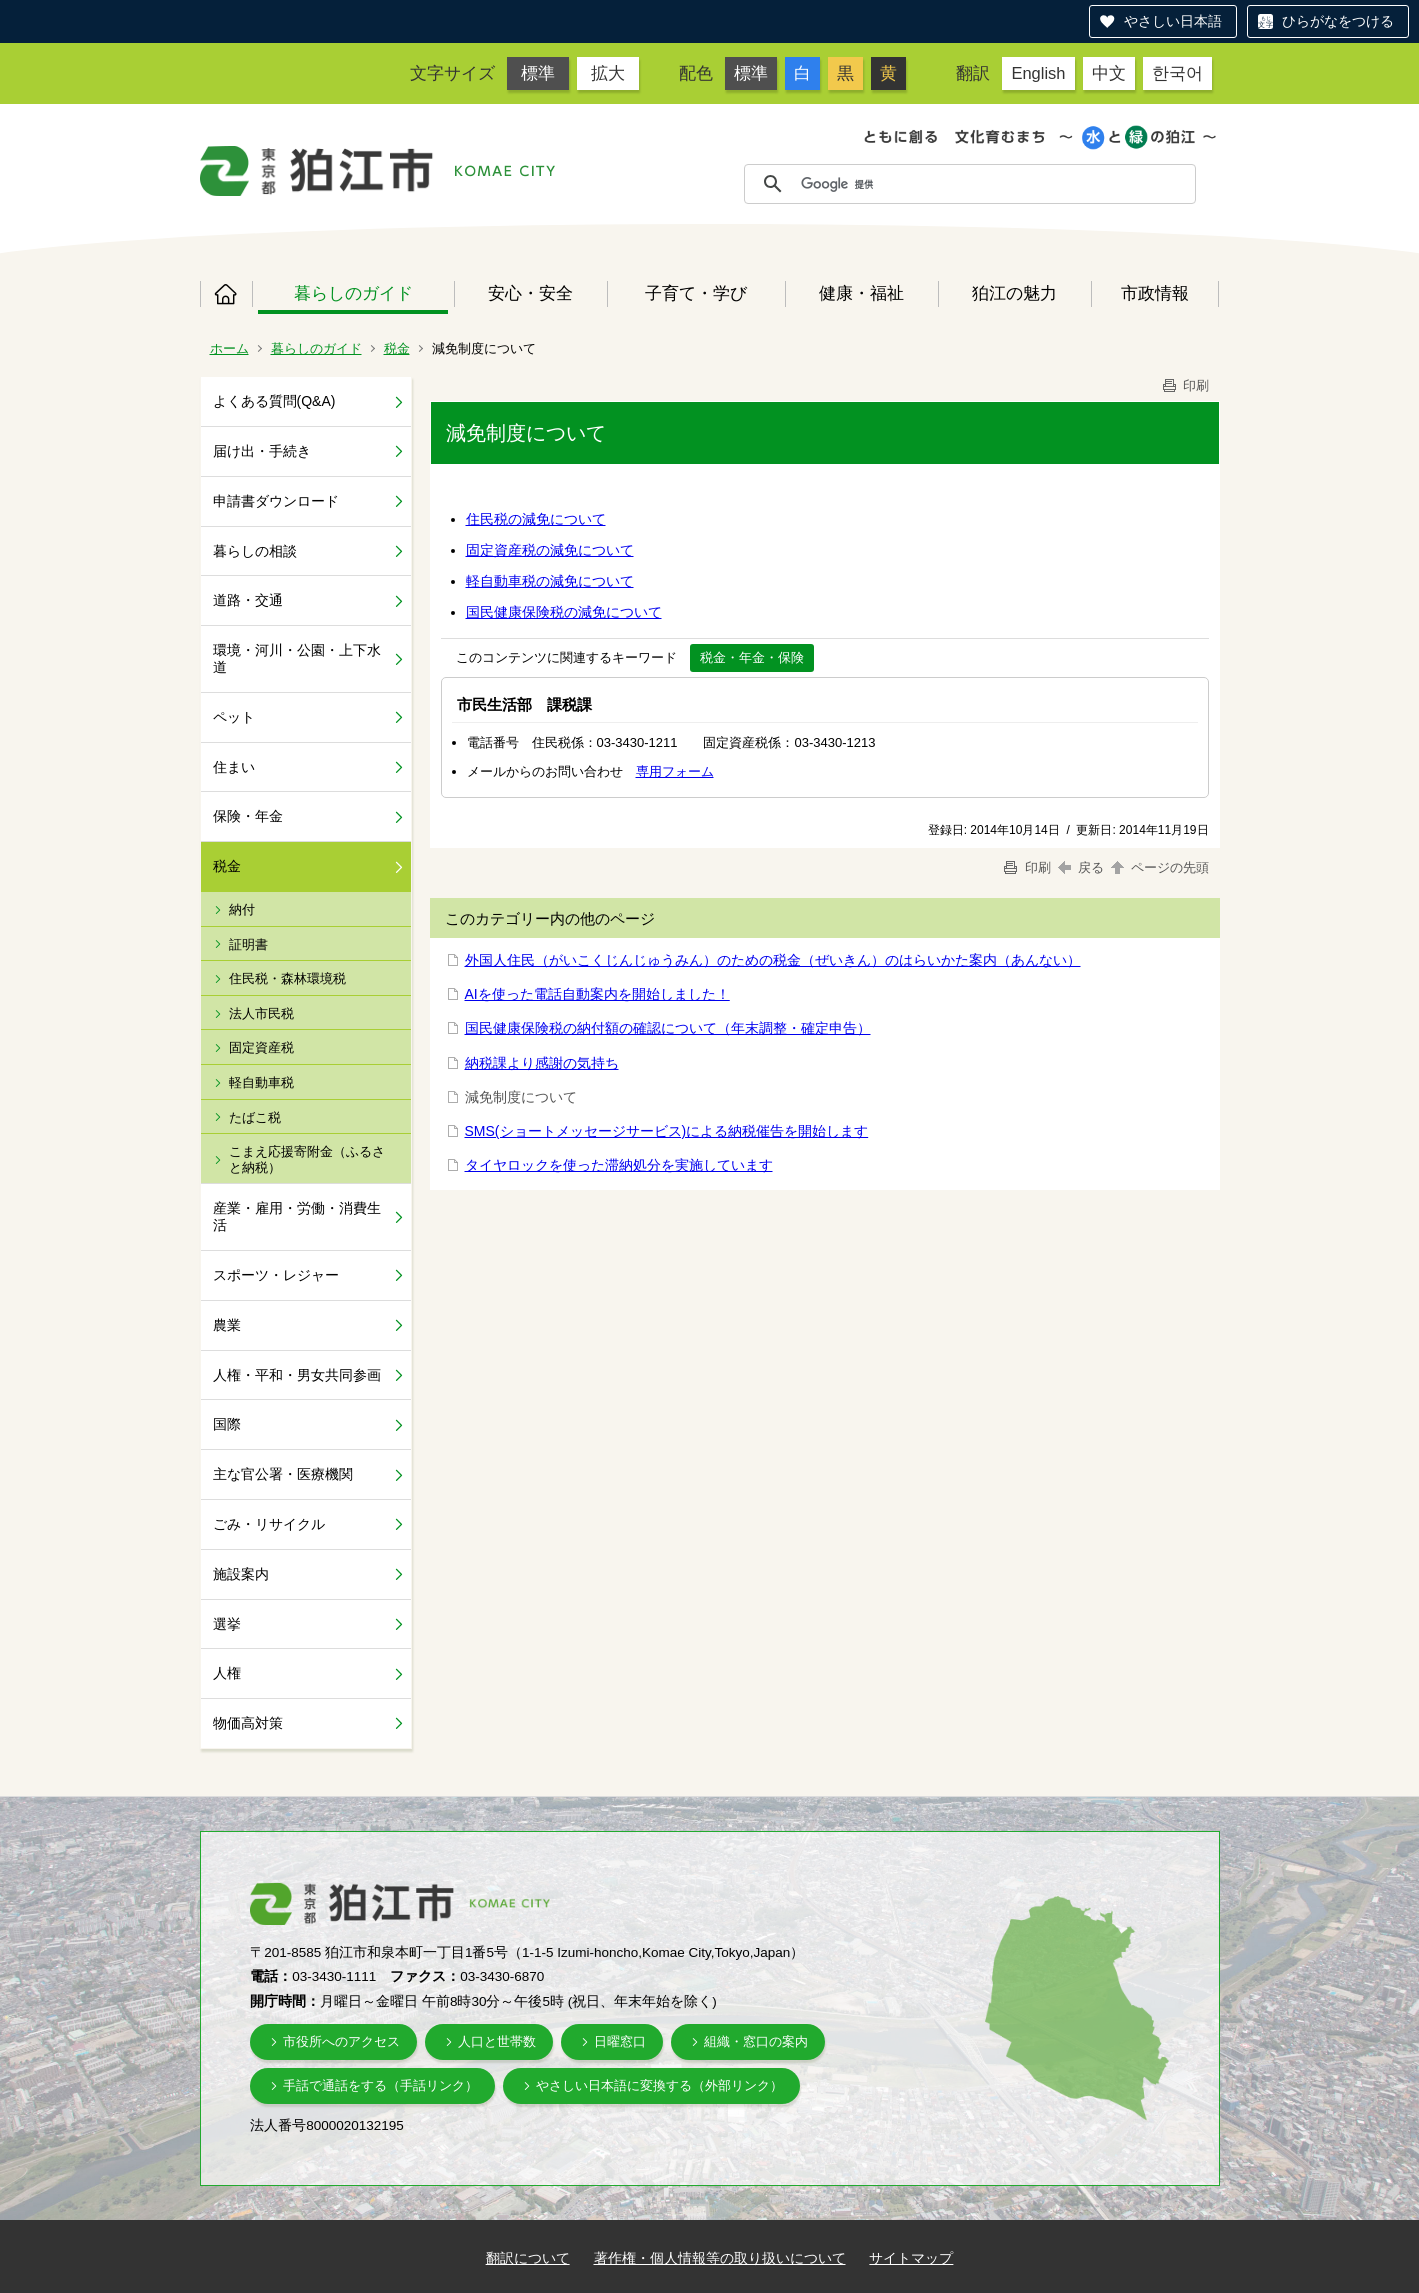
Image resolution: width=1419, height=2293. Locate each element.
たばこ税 (255, 1117)
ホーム (226, 294)
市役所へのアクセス (341, 2041)
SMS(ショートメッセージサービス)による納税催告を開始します (667, 1131)
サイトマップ (911, 2258)
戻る (1081, 867)
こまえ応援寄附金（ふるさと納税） (307, 1159)
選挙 (227, 1624)
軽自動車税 (261, 1082)
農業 (227, 1325)
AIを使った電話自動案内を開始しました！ (597, 994)
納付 (242, 909)
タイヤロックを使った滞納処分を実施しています (619, 1165)
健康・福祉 (861, 293)
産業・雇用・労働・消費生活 (297, 1216)
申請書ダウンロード (276, 501)
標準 (538, 73)
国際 (227, 1424)
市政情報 (1155, 293)
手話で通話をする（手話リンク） (380, 2085)
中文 (1109, 73)
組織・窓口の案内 (756, 2041)
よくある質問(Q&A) (274, 401)
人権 (227, 1673)
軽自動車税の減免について (550, 581)
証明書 (248, 944)
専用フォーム (675, 771)
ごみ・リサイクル (269, 1524)
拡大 (608, 73)
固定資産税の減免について (550, 550)
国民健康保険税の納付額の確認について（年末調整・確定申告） (668, 1028)
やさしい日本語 (1173, 21)
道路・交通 (248, 600)
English (1038, 73)
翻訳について (528, 2258)
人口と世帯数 (497, 2041)
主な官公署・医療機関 (283, 1474)
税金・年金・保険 (752, 657)
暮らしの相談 (255, 551)
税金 (397, 348)
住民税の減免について (536, 519)
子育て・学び (696, 293)
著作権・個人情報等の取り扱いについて (720, 2258)
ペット (234, 717)
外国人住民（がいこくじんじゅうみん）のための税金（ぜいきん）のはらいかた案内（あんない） (773, 960)
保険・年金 (248, 816)
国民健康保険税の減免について (564, 612)
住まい (234, 767)
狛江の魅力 (1014, 293)
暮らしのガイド (353, 293)
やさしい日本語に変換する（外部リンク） (659, 2085)
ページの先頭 (1159, 867)
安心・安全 (530, 293)
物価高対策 (248, 1723)
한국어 (1177, 73)
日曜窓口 (620, 2041)
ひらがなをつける (1338, 21)
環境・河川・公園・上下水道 (297, 658)
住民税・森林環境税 (287, 978)
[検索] (993, 184)
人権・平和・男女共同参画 (297, 1375)
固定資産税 (261, 1047)
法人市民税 (261, 1013)
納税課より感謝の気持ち (542, 1063)
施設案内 (241, 1574)
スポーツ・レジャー (276, 1275)
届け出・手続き (262, 451)
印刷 (1185, 385)
